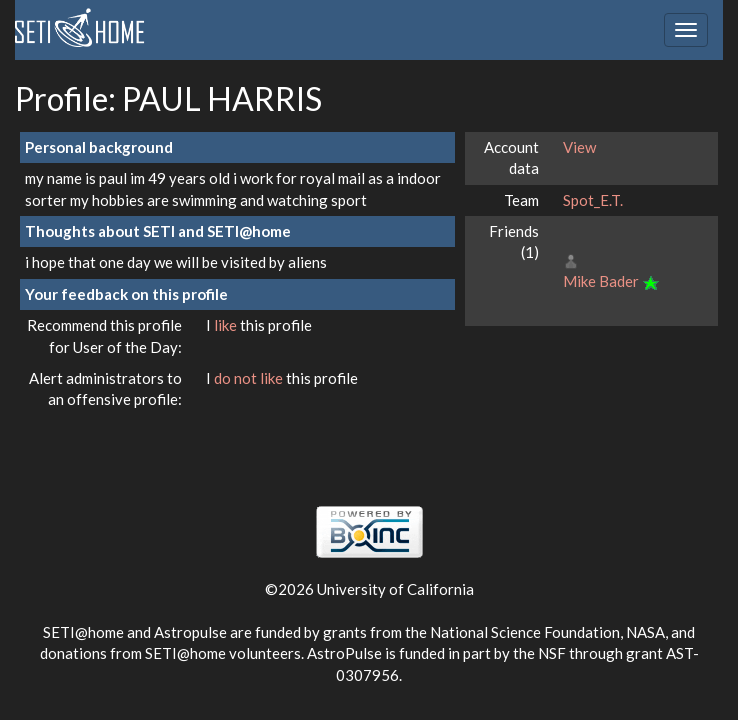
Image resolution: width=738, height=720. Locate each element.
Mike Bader (601, 281)
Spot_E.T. (593, 200)
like (227, 325)
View (579, 147)
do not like (250, 378)
